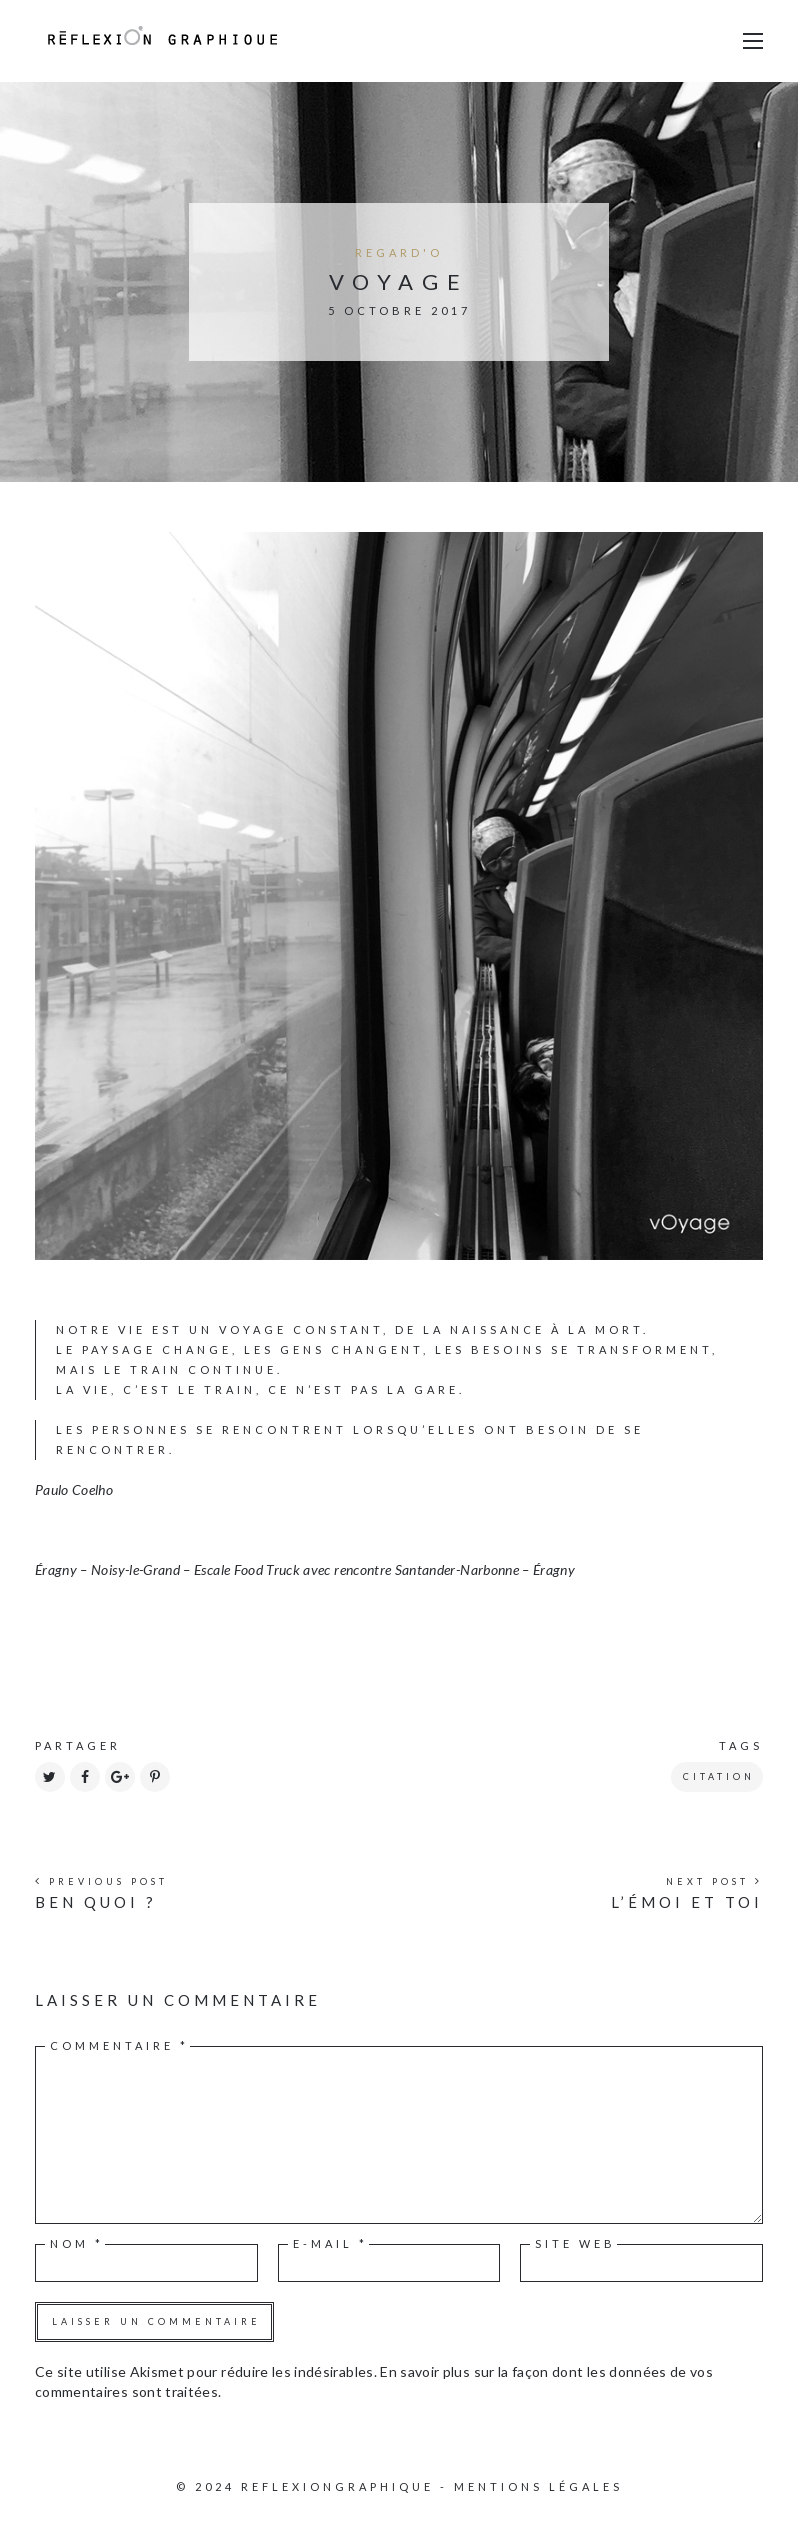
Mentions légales (538, 2486)
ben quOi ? (96, 1902)
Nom (77, 2243)
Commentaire (119, 2045)
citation (719, 1776)
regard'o (399, 252)
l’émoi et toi (687, 1902)
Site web (575, 2243)
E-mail (330, 2243)
